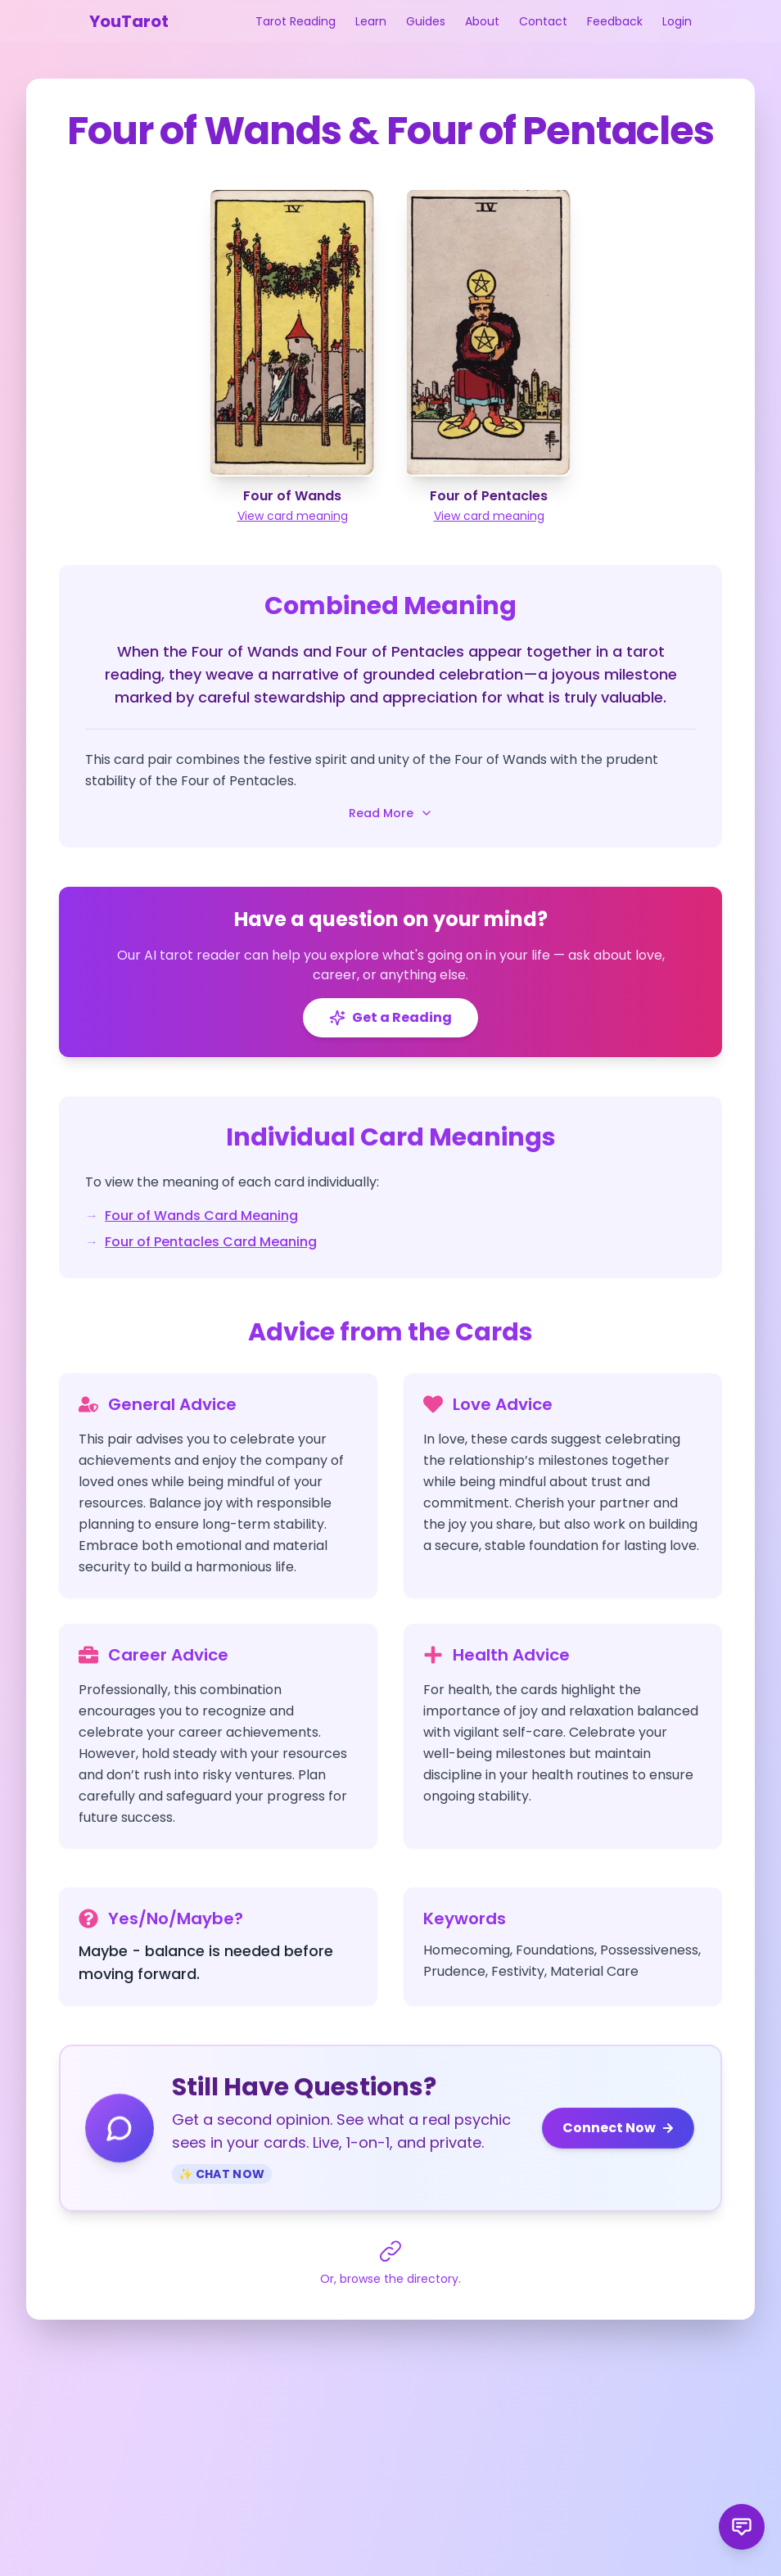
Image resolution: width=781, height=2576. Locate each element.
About (482, 21)
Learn (370, 21)
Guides (425, 21)
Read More (391, 813)
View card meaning (292, 516)
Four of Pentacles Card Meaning (211, 1241)
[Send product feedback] (742, 2527)
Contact (543, 21)
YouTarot (129, 21)
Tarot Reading (295, 21)
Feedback (615, 21)
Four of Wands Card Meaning (201, 1215)
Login (677, 21)
